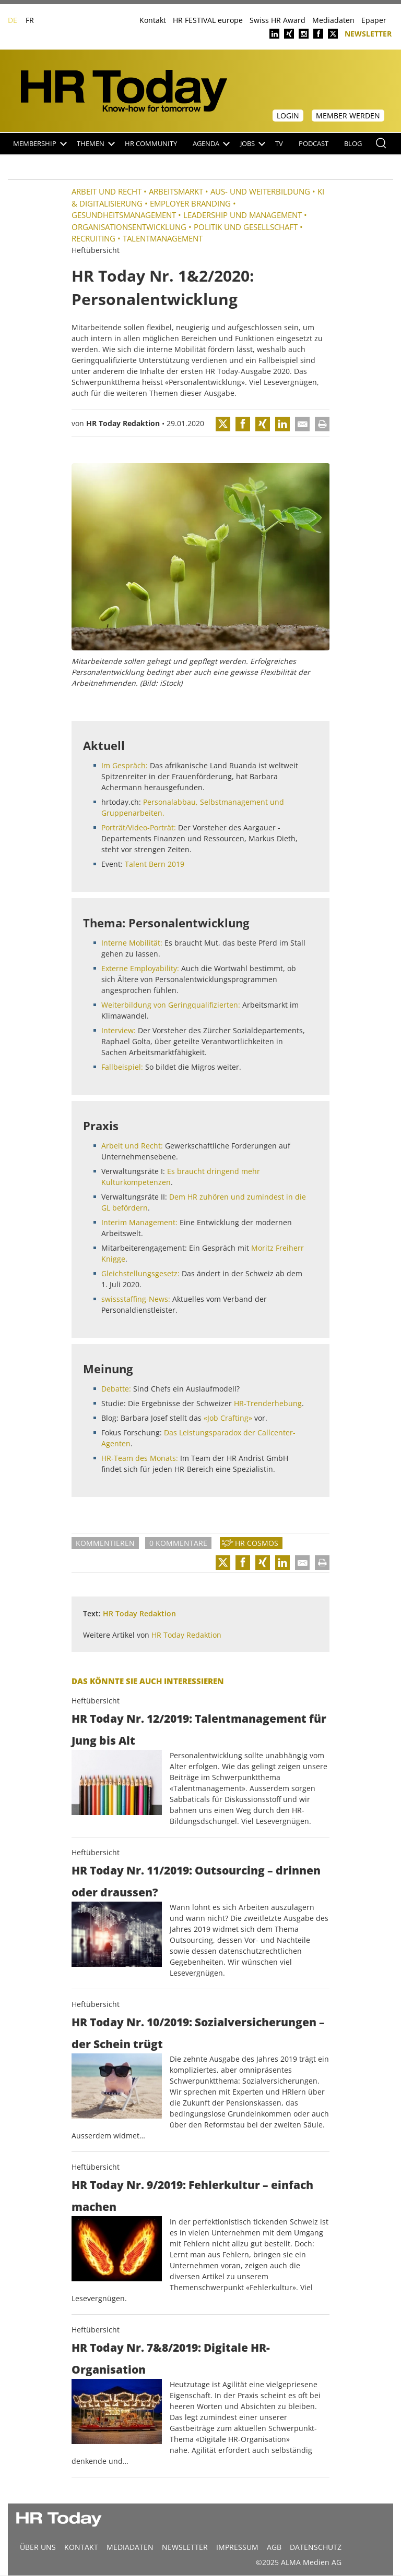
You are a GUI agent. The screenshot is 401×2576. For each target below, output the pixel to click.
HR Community (151, 143)
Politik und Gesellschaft (246, 227)
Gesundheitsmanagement (124, 215)
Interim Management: (139, 1222)
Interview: (118, 1030)
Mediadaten (333, 20)
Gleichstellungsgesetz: (140, 1273)
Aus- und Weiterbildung (260, 191)
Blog (353, 143)
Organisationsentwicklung (129, 227)
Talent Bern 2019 (154, 864)
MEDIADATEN (130, 2547)
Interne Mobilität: (131, 943)
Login (288, 115)
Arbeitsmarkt (176, 191)
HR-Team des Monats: (139, 1458)
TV (279, 143)
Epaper (373, 20)
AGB (274, 2547)
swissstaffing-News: (135, 1299)
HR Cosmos (256, 1543)
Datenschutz (315, 2547)
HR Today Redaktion (123, 423)
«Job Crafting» (228, 1418)
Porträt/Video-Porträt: (138, 827)
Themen (96, 143)
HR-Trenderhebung (268, 1403)
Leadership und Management (242, 215)
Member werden (348, 115)
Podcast (313, 143)
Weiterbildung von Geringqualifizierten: (170, 1005)
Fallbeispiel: (122, 1067)
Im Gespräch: (124, 765)
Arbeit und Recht (106, 191)
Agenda (211, 143)
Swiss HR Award (277, 20)
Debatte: (116, 1389)
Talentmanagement (163, 238)
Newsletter (368, 33)
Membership (40, 143)
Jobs (252, 143)
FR (30, 20)
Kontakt (152, 20)
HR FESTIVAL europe (208, 20)
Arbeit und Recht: (132, 1146)
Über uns (38, 2547)
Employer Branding (190, 203)
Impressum (237, 2547)
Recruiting (93, 238)
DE (12, 20)
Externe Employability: (140, 968)
